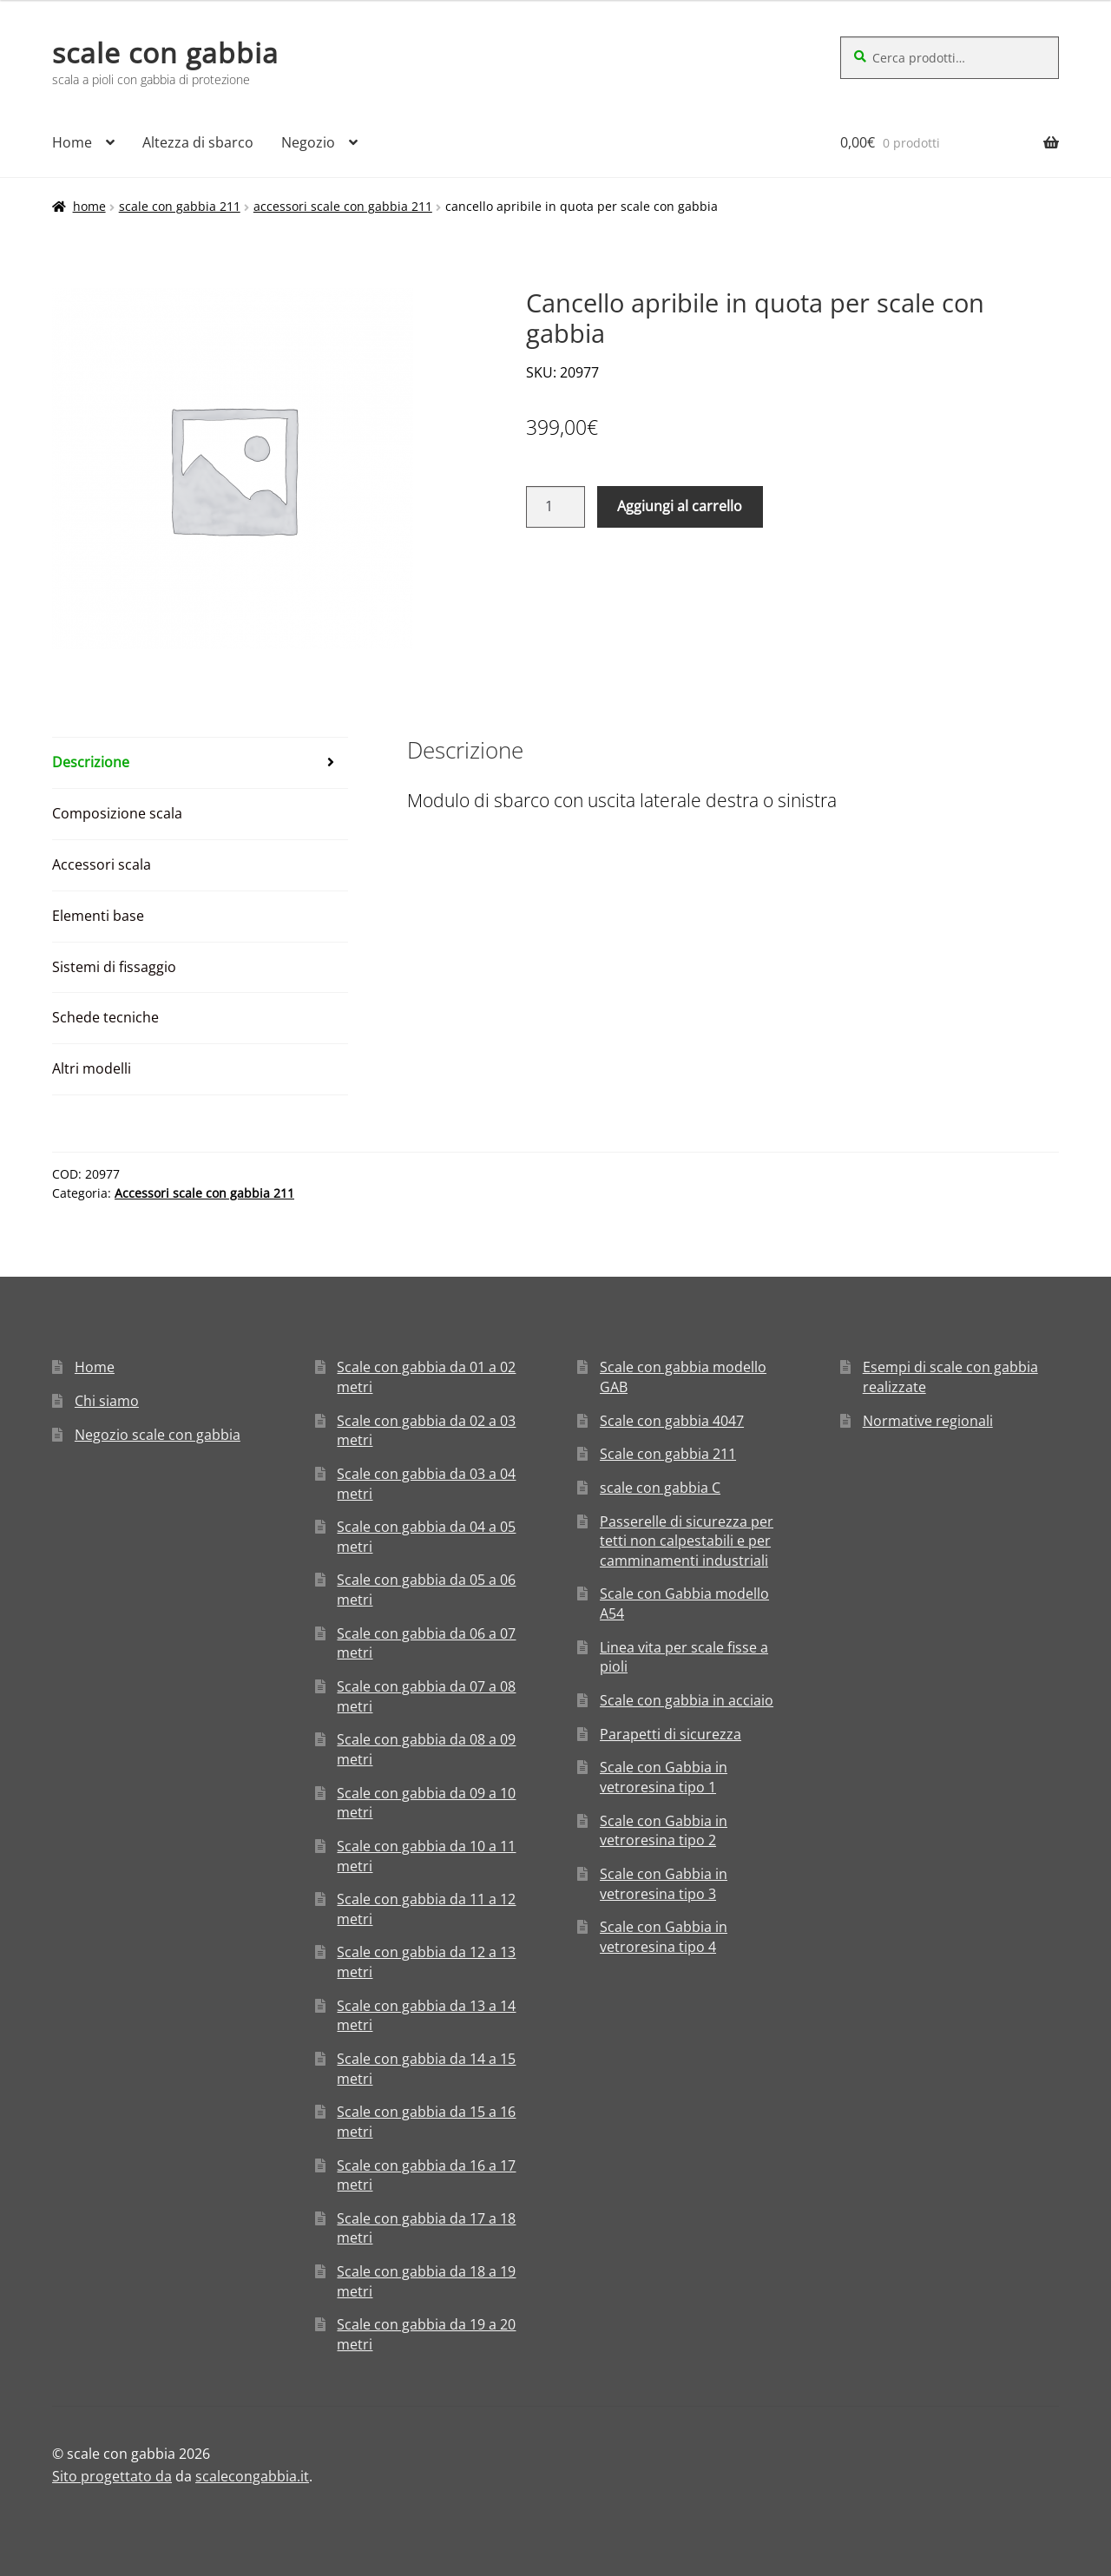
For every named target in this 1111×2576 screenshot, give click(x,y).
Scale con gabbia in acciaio (686, 1700)
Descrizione (90, 762)
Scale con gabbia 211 (179, 206)
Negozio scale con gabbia (157, 1434)
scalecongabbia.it (252, 2476)
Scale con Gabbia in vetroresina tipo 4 (663, 1936)
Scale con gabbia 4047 (672, 1420)
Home (72, 142)
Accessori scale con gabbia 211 (342, 206)
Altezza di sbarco (197, 142)
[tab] (200, 763)
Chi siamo (107, 1400)
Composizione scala (117, 813)
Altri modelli (91, 1068)
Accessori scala (101, 864)
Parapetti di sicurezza (670, 1734)
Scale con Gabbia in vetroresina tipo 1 (663, 1777)
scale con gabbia (165, 52)
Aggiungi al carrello (679, 506)
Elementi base (98, 915)
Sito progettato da (112, 2476)
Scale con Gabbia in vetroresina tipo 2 (663, 1830)
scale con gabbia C (660, 1487)
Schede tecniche (105, 1017)
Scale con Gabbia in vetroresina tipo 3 (663, 1883)
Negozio (308, 142)
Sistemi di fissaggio (114, 966)
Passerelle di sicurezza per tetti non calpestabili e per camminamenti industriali (686, 1541)
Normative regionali (928, 1420)
